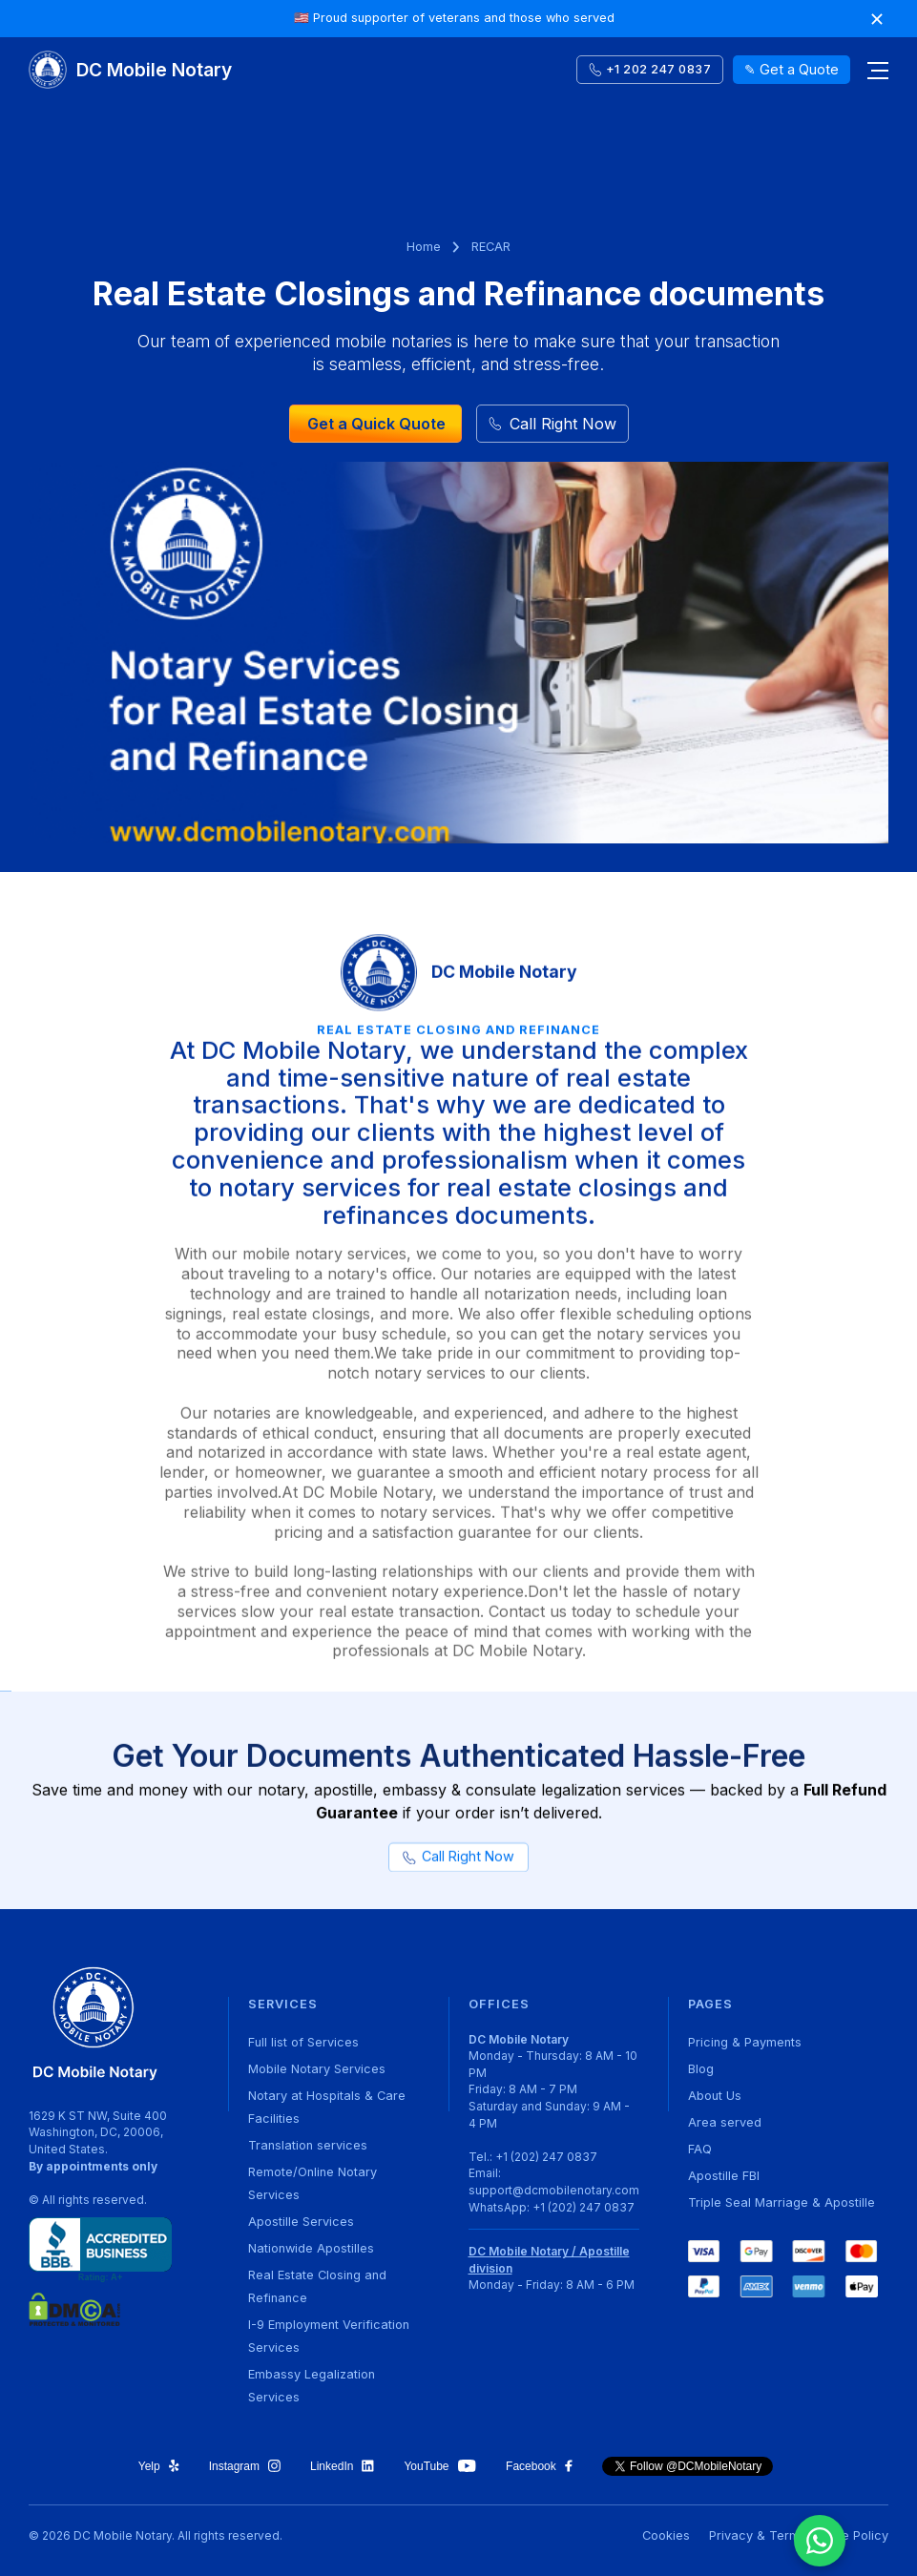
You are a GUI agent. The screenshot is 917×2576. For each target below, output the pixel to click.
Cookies (666, 2535)
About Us (714, 2095)
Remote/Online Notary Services (312, 2183)
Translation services (307, 2145)
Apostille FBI (724, 2176)
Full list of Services (303, 2042)
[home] (130, 70)
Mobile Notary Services (317, 2069)
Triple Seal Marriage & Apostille (781, 2202)
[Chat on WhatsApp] (819, 2540)
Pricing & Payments (745, 2042)
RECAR (491, 246)
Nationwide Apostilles (311, 2248)
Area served (724, 2122)
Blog (701, 2069)
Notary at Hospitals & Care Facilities (327, 2107)
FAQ (700, 2149)
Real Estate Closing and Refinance (317, 2286)
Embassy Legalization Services (311, 2385)
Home (423, 246)
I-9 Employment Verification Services (328, 2336)
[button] (869, 70)
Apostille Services (301, 2221)
